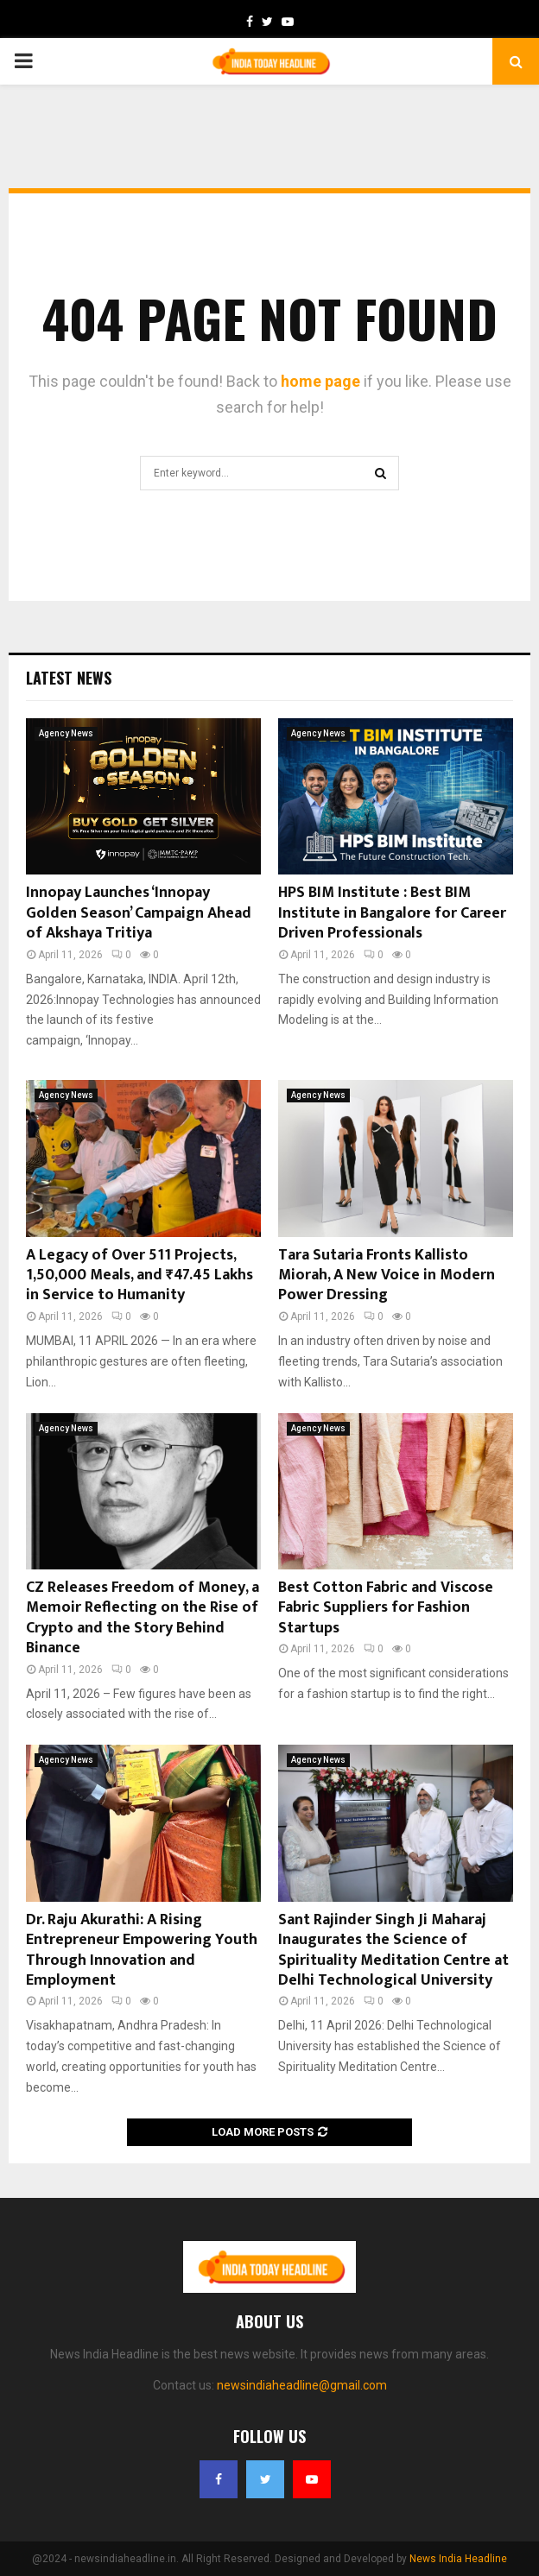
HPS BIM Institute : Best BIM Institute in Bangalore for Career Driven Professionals (392, 913)
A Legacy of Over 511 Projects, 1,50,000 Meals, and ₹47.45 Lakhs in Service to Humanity (139, 1275)
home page (320, 381)
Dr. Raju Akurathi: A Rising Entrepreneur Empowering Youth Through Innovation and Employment (141, 1950)
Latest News (68, 677)
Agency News (66, 733)
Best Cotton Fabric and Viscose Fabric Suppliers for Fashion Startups (385, 1608)
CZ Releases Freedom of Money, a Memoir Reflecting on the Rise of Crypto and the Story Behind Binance (142, 1618)
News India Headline (458, 2559)
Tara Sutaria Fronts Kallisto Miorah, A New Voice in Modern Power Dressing (386, 1275)
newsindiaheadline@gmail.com (302, 2385)
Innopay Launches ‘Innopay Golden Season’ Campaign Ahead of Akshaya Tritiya (138, 913)
